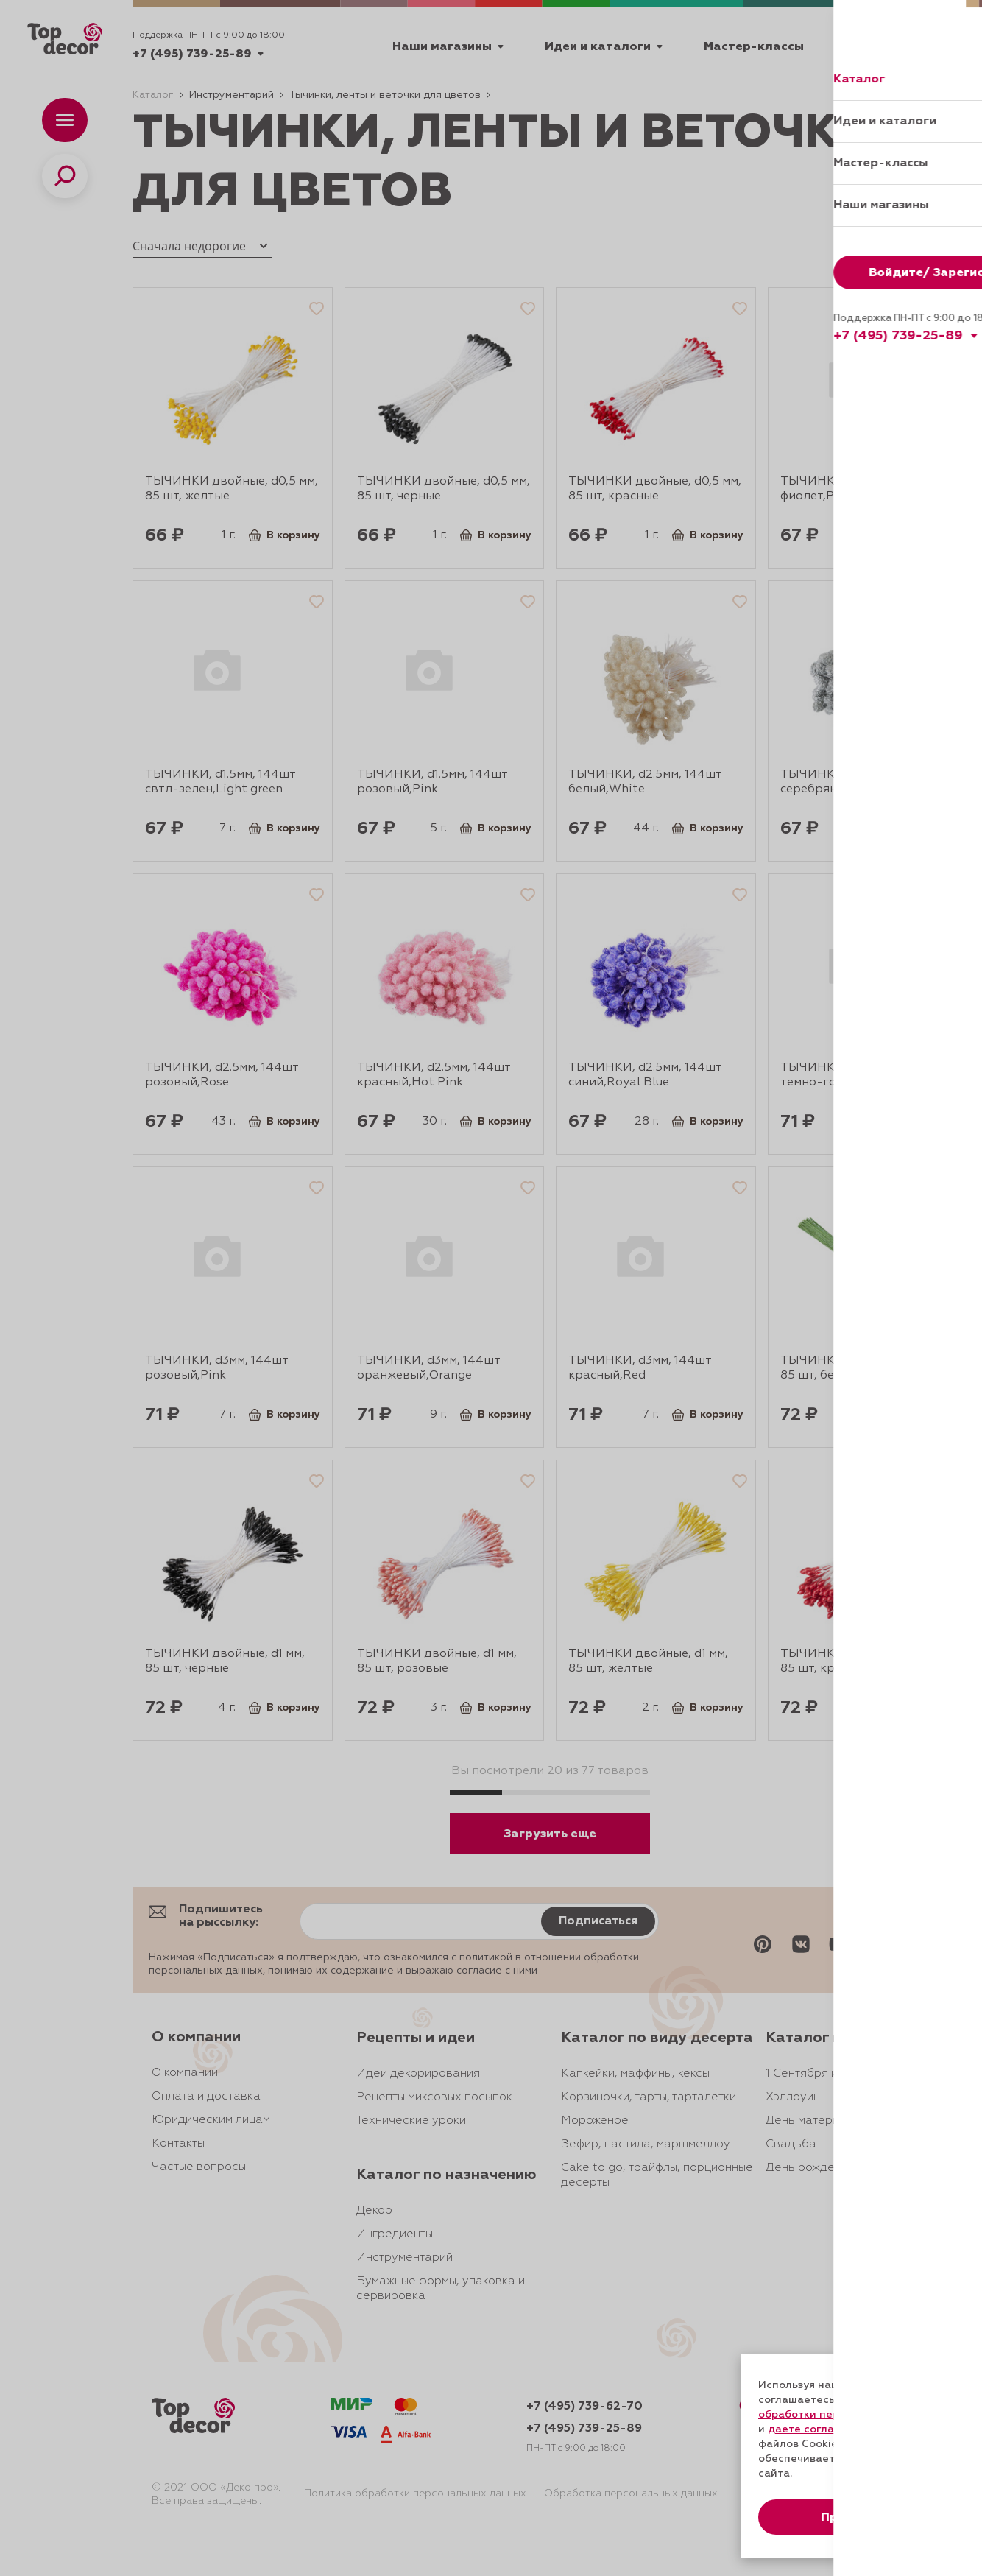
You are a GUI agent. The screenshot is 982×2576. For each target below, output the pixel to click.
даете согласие (810, 2429)
